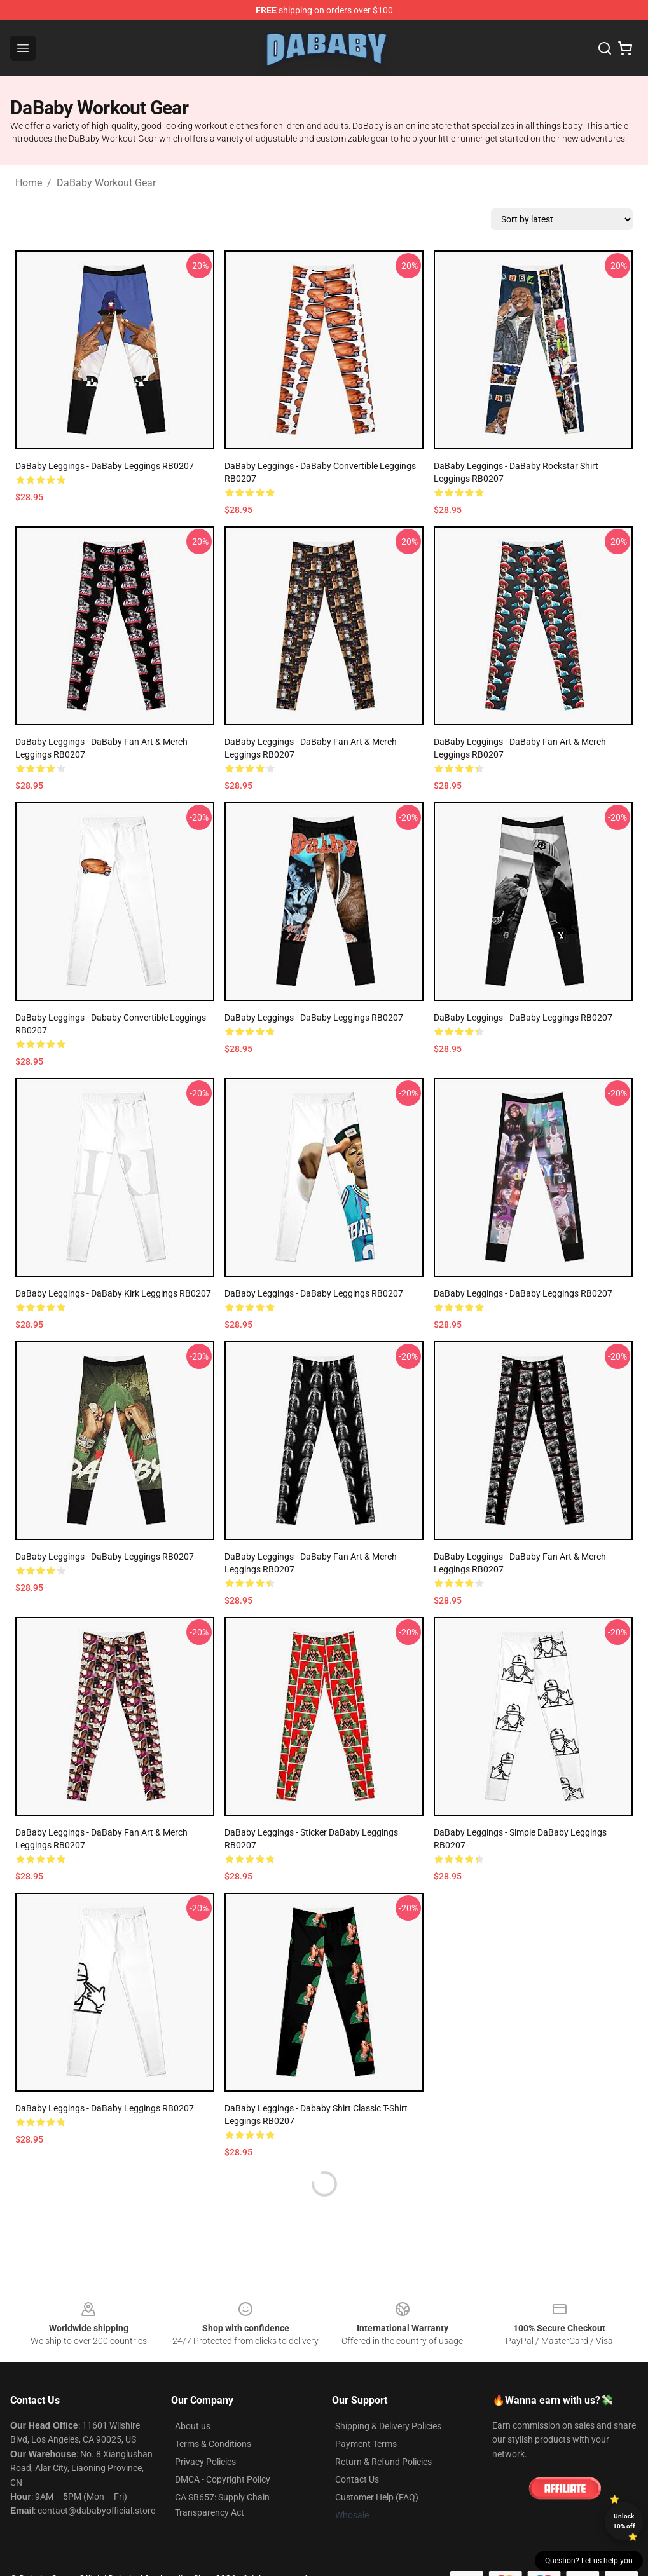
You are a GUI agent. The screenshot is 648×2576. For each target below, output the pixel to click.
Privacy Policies (205, 2462)
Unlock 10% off (624, 2521)
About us (192, 2426)
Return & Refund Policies (383, 2462)
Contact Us (357, 2479)
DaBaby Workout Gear (106, 183)
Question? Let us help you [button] (589, 2560)
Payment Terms (366, 2444)
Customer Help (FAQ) (376, 2497)
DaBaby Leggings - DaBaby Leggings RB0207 (104, 466)
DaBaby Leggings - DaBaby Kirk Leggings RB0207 (113, 1293)
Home (28, 183)
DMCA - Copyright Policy (222, 2479)
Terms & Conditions (213, 2444)
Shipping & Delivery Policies (388, 2426)
